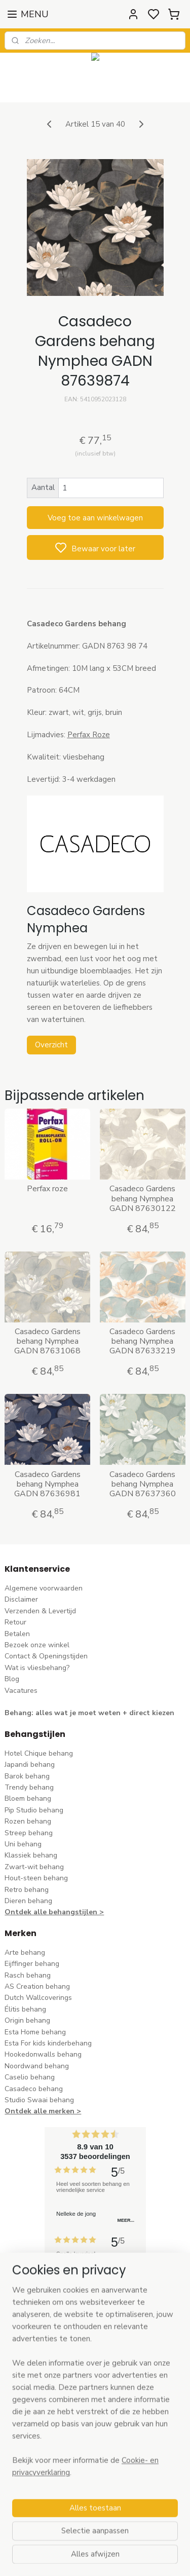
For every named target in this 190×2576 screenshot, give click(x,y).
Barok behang (27, 1776)
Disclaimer (21, 1599)
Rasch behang (28, 1975)
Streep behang (29, 1833)
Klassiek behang (31, 1855)
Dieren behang (28, 1901)
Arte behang (25, 1952)
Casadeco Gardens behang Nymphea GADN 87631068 (47, 1341)
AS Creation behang (37, 1986)
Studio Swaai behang (39, 2100)
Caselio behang (30, 2077)
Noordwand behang (37, 2066)
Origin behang (27, 2020)
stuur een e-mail (31, 2432)
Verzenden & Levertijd (40, 1611)
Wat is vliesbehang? (37, 1668)
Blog (12, 1679)
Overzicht (51, 1045)
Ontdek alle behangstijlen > (54, 1912)
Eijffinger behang (32, 1963)
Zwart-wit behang (34, 1867)
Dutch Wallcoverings (38, 1997)
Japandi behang (30, 1764)
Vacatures (21, 1690)
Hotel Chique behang (39, 1753)
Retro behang (27, 1890)
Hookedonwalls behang (43, 2054)
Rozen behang (28, 1821)
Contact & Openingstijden (46, 1656)
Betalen (17, 1634)
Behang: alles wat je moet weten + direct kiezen (89, 1713)
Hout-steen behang (36, 1878)
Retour (15, 1622)
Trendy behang (29, 1787)
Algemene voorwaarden (44, 1588)
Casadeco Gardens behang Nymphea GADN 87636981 (47, 1484)
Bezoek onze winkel (37, 1645)
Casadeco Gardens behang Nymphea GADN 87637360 (142, 1484)
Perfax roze (47, 1189)
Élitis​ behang (25, 2009)
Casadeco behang (34, 2089)
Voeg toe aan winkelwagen (95, 518)
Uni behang (23, 1844)
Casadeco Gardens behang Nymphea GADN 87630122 (142, 1199)
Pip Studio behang (34, 1810)
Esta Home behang (35, 2032)
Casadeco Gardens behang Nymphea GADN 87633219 (142, 1341)
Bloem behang (28, 1798)
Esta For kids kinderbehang (48, 2043)
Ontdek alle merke (37, 2111)
